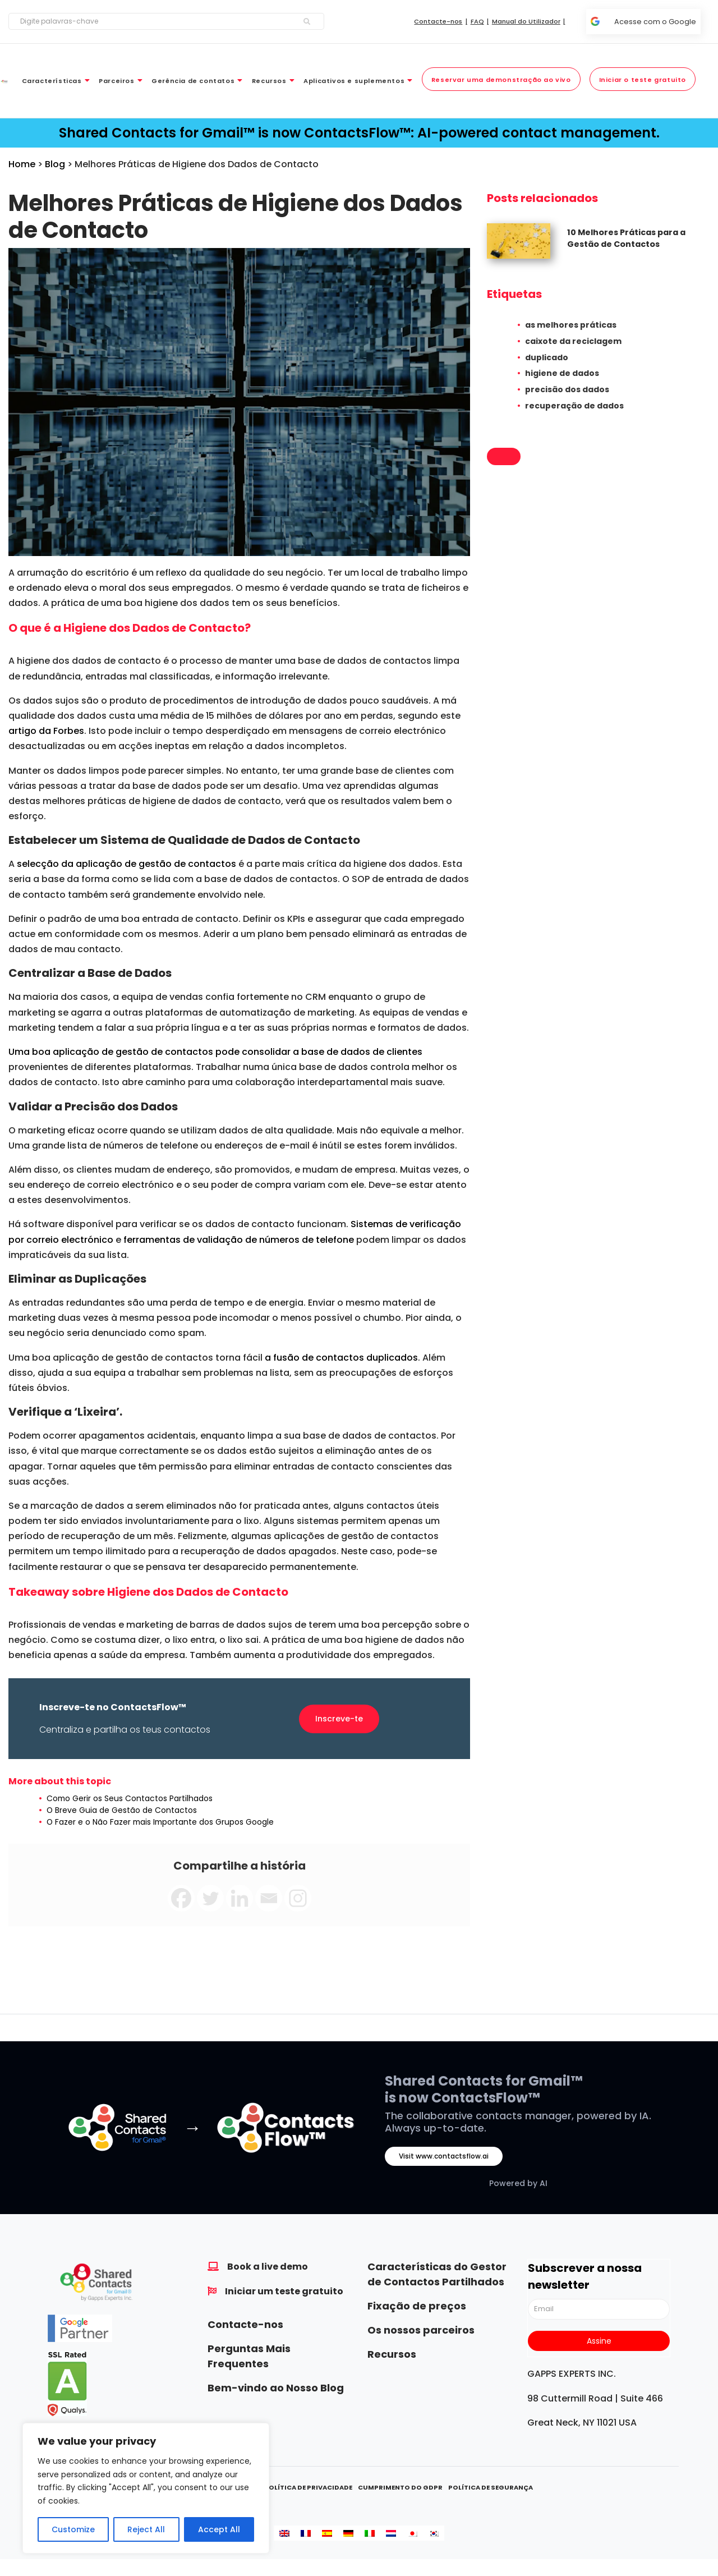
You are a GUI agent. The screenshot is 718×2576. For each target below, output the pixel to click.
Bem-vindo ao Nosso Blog (276, 2388)
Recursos (391, 2354)
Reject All (146, 2529)
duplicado (546, 357)
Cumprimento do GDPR (400, 2487)
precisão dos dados (567, 389)
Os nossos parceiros (421, 2330)
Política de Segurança (490, 2487)
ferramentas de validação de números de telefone (238, 1239)
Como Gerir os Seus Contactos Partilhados (130, 1798)
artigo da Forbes (46, 730)
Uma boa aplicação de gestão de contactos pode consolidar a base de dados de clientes (215, 1051)
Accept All (219, 2529)
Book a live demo (267, 2266)
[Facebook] (181, 1898)
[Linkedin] (239, 1898)
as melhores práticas (570, 324)
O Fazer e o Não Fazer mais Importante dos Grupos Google (160, 1821)
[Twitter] (210, 1898)
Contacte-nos (245, 2324)
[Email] (268, 1898)
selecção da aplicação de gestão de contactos (126, 863)
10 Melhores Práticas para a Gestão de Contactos (626, 238)
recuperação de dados (574, 405)
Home (21, 164)
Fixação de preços (416, 2306)
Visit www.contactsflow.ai (444, 2156)
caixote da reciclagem (573, 341)
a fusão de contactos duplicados (341, 1357)
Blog (55, 164)
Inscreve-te (339, 1718)
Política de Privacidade (308, 2487)
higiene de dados (562, 373)
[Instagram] (297, 1898)
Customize (73, 2529)
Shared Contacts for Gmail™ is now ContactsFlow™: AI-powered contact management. (359, 132)
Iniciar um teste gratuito (284, 2291)
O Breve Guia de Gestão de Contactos (122, 1810)
